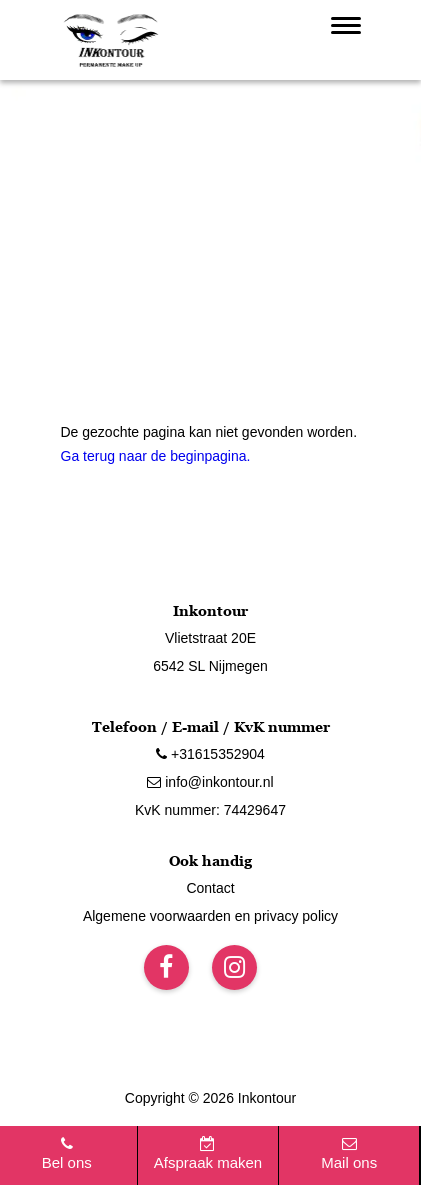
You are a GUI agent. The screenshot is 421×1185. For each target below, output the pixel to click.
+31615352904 (210, 754)
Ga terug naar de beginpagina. (156, 456)
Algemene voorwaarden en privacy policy (210, 916)
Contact (210, 888)
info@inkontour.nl (210, 782)
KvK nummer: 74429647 (210, 810)
